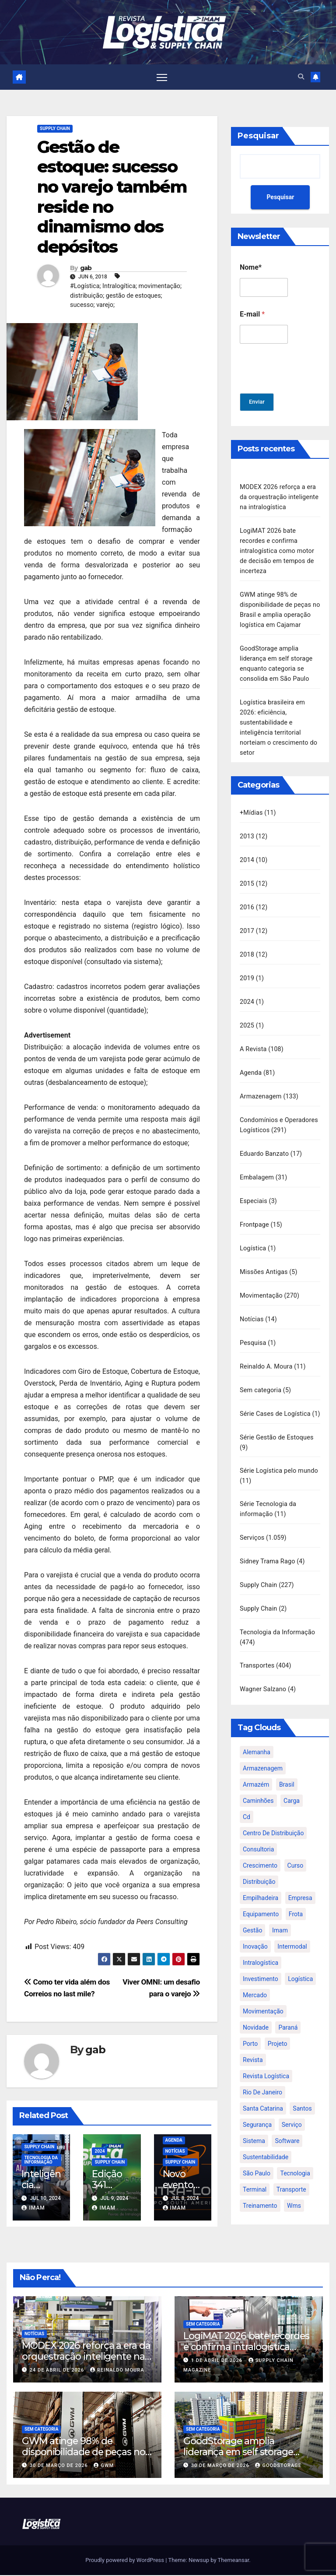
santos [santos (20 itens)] (302, 2092)
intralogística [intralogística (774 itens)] (260, 1946)
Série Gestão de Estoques (277, 1426)
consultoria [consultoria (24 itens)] (258, 1833)
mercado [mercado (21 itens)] (255, 1979)
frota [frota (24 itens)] (296, 1898)
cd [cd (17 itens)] (246, 1801)
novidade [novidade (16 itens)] (256, 2011)
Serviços (252, 1524)
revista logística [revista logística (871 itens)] (266, 2060)
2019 (247, 966)
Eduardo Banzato (264, 1138)
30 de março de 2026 (60, 2466)
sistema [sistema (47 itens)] (254, 2125)
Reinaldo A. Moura (266, 1347)
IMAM (33, 2209)
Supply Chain (55, 129)
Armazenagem (261, 1082)
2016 (247, 896)
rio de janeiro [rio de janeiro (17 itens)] (262, 2076)
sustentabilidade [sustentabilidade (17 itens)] (265, 2141)
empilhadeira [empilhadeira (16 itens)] (260, 1882)
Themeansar (233, 2561)
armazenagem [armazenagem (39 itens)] (263, 1752)
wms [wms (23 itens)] (294, 2189)
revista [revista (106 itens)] (253, 2044)
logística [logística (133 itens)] (300, 1963)
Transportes (257, 1650)
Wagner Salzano (263, 1673)
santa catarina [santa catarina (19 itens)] (263, 2092)
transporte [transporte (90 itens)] (291, 2173)
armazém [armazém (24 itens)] (256, 1768)
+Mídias (251, 803)
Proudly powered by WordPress (125, 2561)
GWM (104, 2466)
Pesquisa (253, 1323)
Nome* (251, 268)
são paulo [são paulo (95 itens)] (256, 2157)
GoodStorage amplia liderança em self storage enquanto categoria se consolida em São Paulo (238, 2458)
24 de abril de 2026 (58, 2371)
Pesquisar (258, 136)
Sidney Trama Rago (267, 1548)
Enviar (257, 402)
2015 (247, 873)
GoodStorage (278, 2466)
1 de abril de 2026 (217, 2361)
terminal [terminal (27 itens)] (254, 2173)
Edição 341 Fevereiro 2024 (109, 2191)
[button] (301, 77)
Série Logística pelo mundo (279, 1459)
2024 (99, 2152)
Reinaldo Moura (117, 2371)
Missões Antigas (264, 1254)
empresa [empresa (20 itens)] (300, 1882)
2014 (247, 850)
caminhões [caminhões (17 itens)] (258, 1784)
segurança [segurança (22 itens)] (257, 2108)
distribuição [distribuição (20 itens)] (259, 1865)
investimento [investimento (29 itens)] (260, 1963)
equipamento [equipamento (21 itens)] (261, 1898)
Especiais (253, 1184)
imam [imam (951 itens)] (280, 1914)
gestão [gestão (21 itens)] (252, 1914)
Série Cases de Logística (275, 1393)
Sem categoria (260, 1370)
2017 (247, 919)
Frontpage (254, 1207)
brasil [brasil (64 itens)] (286, 1768)
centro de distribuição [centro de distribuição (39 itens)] (273, 1817)
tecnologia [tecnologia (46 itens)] (295, 2157)
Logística (253, 1231)
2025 (247, 1012)
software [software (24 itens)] (287, 2125)
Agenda (173, 2141)
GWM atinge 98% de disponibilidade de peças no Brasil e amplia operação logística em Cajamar (83, 2458)
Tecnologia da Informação (40, 2160)
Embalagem (257, 1161)
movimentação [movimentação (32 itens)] (263, 1995)
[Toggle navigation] (161, 77)
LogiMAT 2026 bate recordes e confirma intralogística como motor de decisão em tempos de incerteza (277, 549)
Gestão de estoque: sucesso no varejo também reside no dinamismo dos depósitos (112, 197)
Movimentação (261, 1277)
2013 (247, 827)
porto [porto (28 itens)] (250, 2027)
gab (86, 268)
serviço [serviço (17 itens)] (292, 2108)
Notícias (175, 2152)
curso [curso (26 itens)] (295, 1849)
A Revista (253, 1035)
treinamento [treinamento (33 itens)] (260, 2189)
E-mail (252, 315)
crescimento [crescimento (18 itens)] (260, 1849)
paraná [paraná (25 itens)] (288, 2011)
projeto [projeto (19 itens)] (277, 2027)
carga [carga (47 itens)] (292, 1784)
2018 (247, 943)
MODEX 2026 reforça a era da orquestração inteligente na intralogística (279, 497)
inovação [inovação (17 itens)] (255, 1930)
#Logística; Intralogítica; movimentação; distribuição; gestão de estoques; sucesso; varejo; (126, 296)
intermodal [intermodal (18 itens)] (292, 1930)
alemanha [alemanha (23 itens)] (256, 1736)
